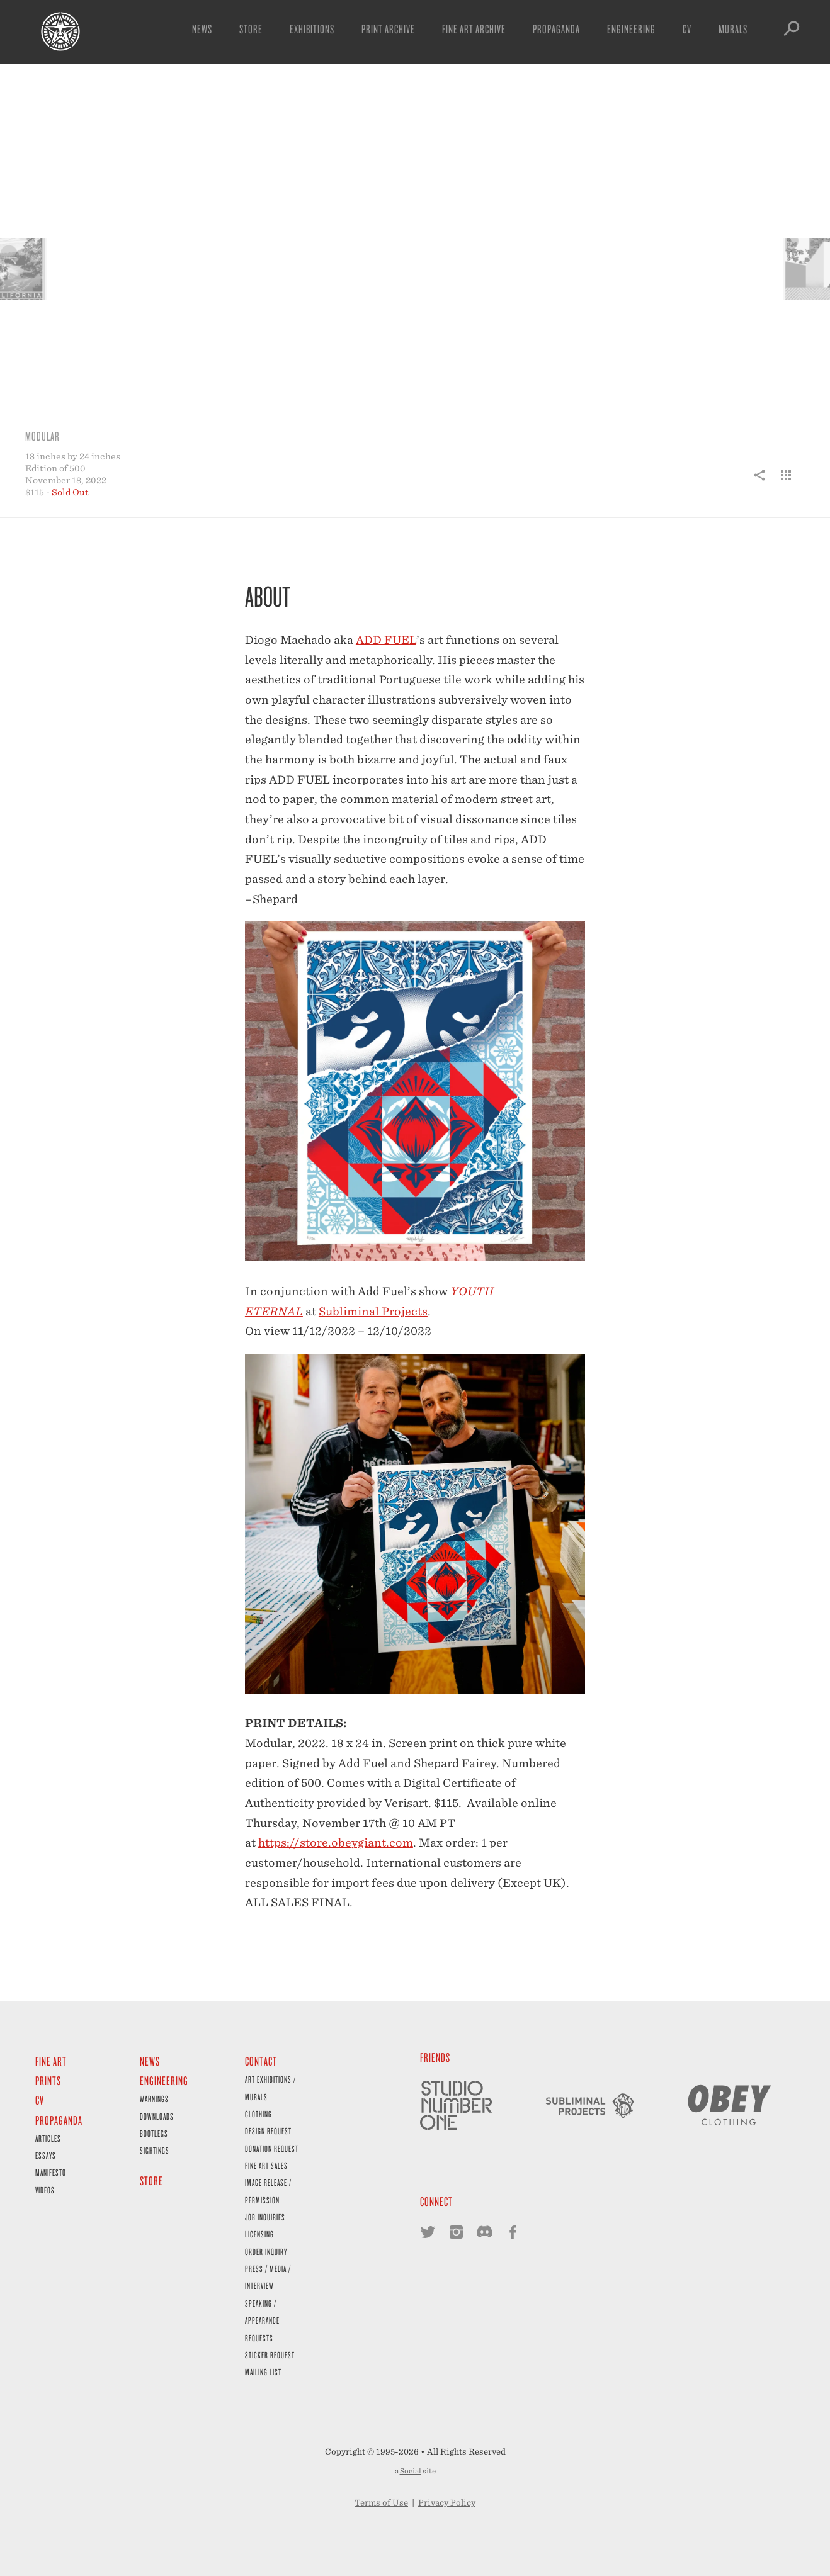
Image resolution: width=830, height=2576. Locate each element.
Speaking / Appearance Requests (262, 2320)
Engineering (631, 29)
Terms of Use (381, 2502)
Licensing (259, 2234)
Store (251, 29)
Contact (261, 2061)
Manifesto (50, 2172)
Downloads (157, 2116)
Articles (48, 2138)
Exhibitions (312, 29)
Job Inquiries (265, 2217)
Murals (733, 29)
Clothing (258, 2114)
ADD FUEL (386, 639)
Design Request (268, 2131)
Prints (48, 2080)
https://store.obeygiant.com (335, 1842)
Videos (45, 2190)
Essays (45, 2155)
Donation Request (271, 2148)
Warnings (154, 2099)
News (202, 29)
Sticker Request (270, 2355)
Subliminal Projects (373, 1311)
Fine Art (51, 2061)
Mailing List (263, 2372)
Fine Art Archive (474, 29)
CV (687, 29)
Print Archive (388, 29)
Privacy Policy (446, 2502)
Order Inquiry (266, 2252)
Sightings (154, 2150)
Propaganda (556, 29)
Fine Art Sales (266, 2165)
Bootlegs (154, 2133)
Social (410, 2470)
